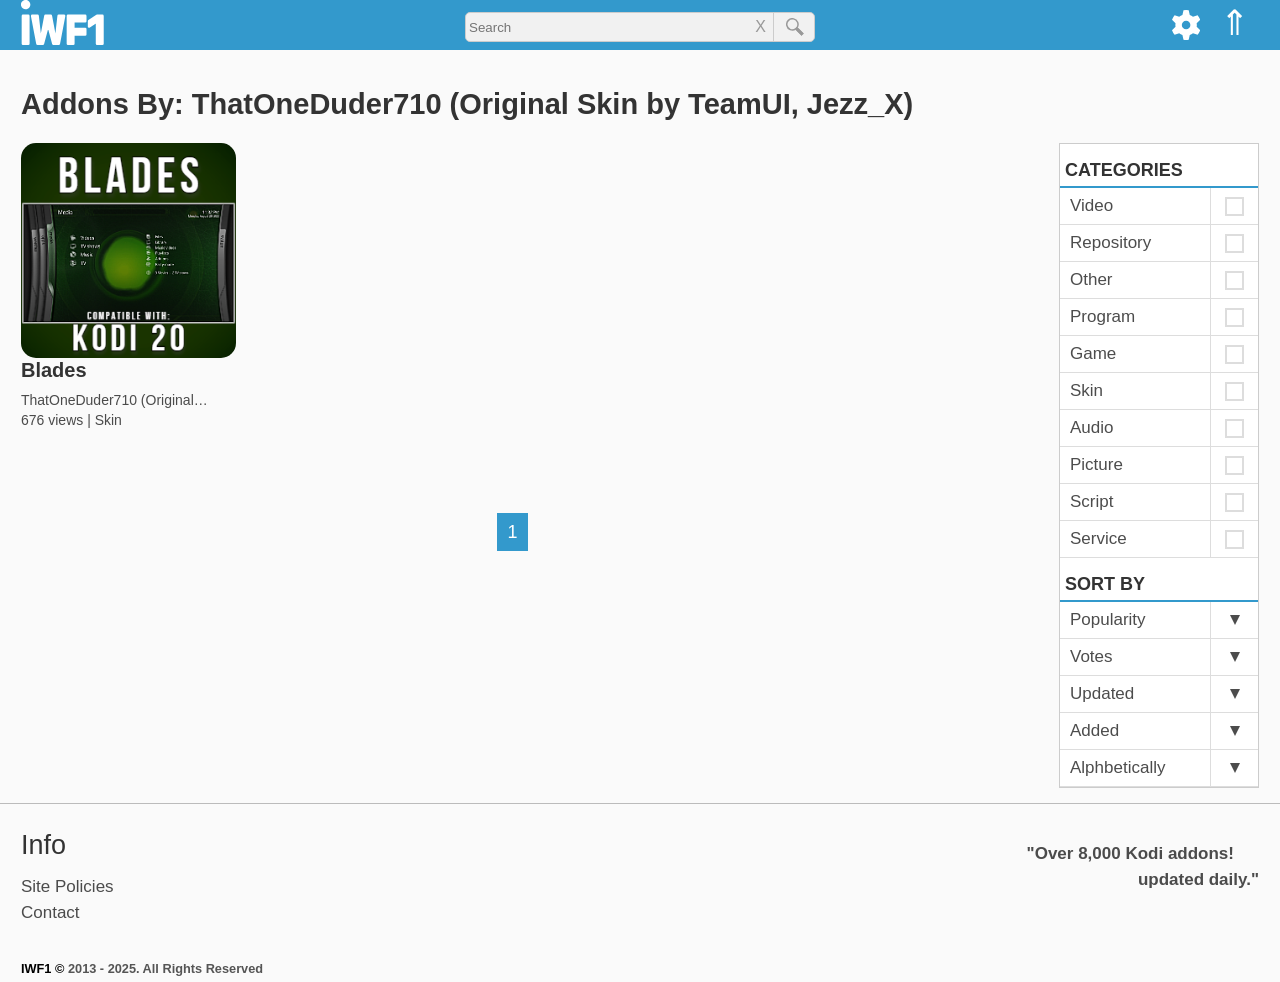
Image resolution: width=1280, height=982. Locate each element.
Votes (1091, 656)
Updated (1102, 693)
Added (1094, 730)
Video (1091, 205)
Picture (1096, 464)
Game (1093, 353)
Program (1102, 316)
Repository (1110, 242)
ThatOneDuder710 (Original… (114, 400)
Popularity (1108, 619)
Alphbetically (1117, 767)
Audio (1091, 427)
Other (1091, 279)
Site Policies (67, 886)
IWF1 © (42, 968)
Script (1091, 501)
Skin (108, 420)
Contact (50, 912)
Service (1098, 538)
